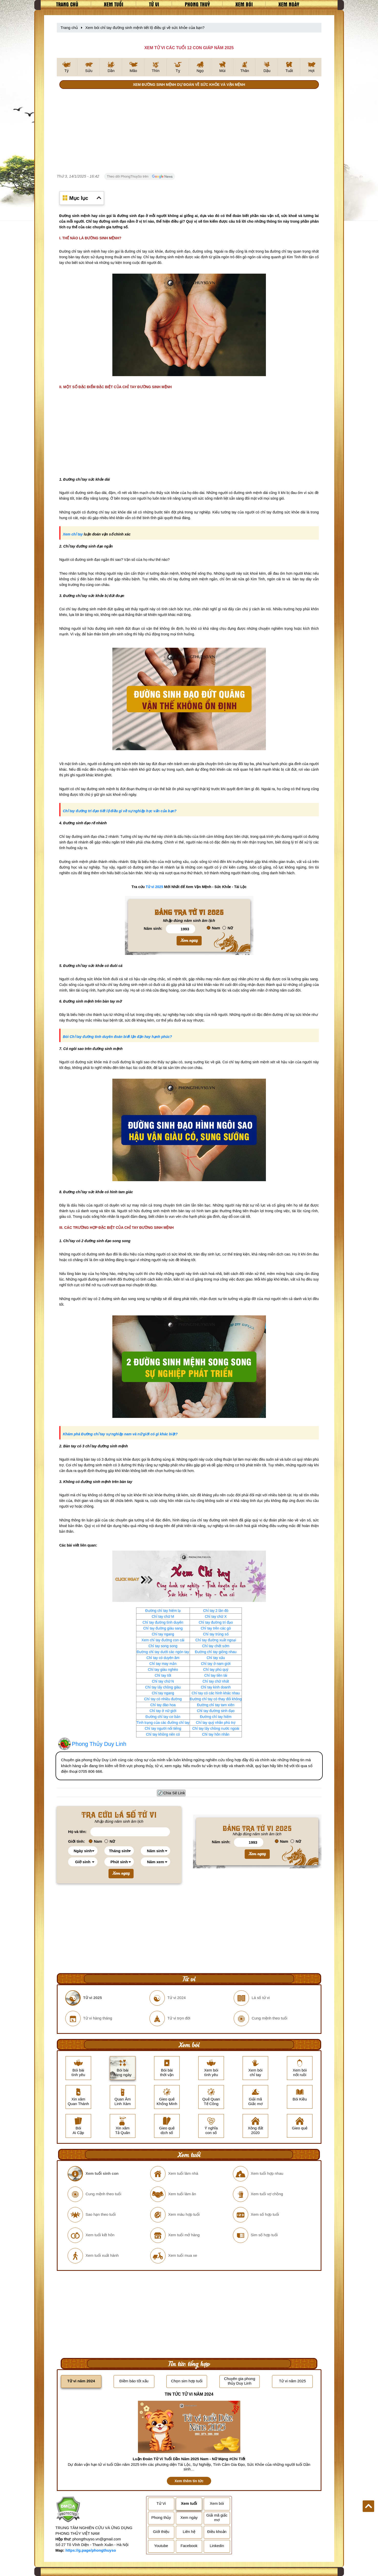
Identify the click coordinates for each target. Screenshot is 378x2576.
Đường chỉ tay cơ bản (162, 1717)
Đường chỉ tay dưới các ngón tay (163, 1652)
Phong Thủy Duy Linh (99, 1744)
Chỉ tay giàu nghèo (163, 1669)
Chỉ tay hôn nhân (216, 1734)
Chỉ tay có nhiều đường (163, 1699)
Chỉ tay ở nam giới (215, 1664)
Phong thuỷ (197, 4)
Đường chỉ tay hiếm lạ (162, 1611)
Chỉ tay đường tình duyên (163, 1622)
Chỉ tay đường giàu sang (162, 1628)
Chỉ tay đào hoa (163, 1705)
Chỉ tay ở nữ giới (162, 1711)
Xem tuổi (113, 4)
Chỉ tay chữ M (163, 1616)
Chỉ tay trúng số (215, 1634)
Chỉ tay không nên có (163, 1734)
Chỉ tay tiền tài (215, 1675)
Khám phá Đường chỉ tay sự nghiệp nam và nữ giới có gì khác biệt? (120, 1434)
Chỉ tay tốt (163, 1675)
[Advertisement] (189, 132)
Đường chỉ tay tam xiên (215, 1705)
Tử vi (154, 4)
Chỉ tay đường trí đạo (216, 1622)
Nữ (227, 928)
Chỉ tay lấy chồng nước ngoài (215, 1728)
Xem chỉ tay (73, 534)
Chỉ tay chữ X (215, 1616)
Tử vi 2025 (154, 887)
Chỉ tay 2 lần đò (215, 1611)
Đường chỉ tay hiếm (215, 1717)
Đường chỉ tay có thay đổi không (216, 1699)
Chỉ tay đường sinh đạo (216, 1711)
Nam (213, 928)
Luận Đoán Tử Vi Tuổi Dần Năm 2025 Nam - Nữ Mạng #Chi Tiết (189, 2459)
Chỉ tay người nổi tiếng (163, 1728)
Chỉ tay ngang (163, 1634)
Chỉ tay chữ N (163, 1681)
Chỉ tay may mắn (163, 1664)
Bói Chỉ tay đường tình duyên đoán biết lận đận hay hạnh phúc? (117, 1037)
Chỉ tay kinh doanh (216, 1687)
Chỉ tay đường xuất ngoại (216, 1640)
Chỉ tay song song (162, 1646)
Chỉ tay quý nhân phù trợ (216, 1722)
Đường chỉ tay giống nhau (215, 1652)
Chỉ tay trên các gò (216, 1628)
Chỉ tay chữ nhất (215, 1681)
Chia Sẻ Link (174, 1793)
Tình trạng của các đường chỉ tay (163, 1722)
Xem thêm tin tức (189, 2481)
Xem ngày (288, 4)
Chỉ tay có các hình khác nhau (216, 1693)
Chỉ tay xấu (216, 1658)
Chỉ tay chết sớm (216, 1646)
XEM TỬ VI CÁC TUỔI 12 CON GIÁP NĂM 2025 (189, 48)
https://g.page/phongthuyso (91, 2550)
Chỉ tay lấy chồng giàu (163, 1687)
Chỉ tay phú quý (215, 1669)
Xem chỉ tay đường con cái (163, 1640)
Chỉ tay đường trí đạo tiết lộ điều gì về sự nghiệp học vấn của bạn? (120, 811)
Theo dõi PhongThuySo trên (139, 176)
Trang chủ (67, 4)
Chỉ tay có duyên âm (162, 1658)
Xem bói (244, 4)
